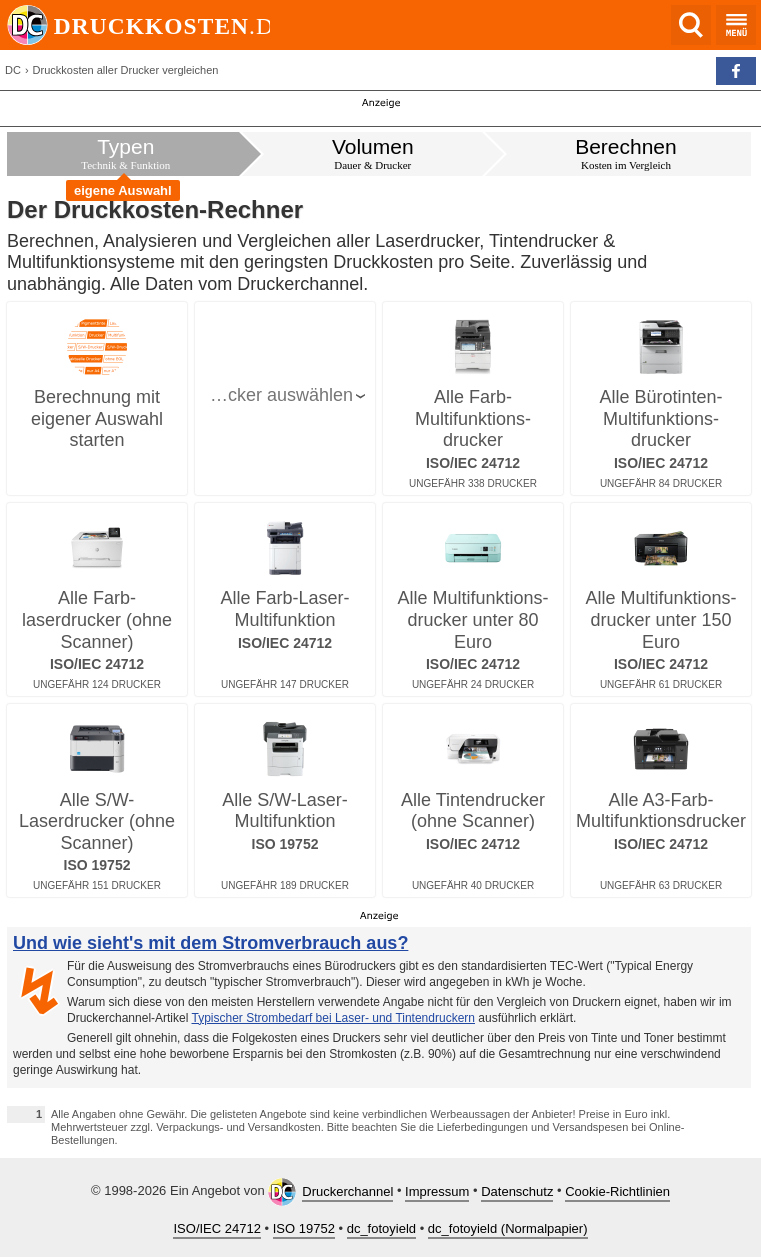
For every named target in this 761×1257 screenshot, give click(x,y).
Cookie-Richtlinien (617, 1191)
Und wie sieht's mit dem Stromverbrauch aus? (210, 943)
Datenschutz (517, 1191)
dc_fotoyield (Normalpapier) (508, 1228)
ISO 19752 (304, 1228)
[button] (736, 71)
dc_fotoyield (381, 1228)
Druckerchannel (347, 1191)
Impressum (437, 1191)
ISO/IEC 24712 (216, 1228)
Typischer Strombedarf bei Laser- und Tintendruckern (333, 1018)
